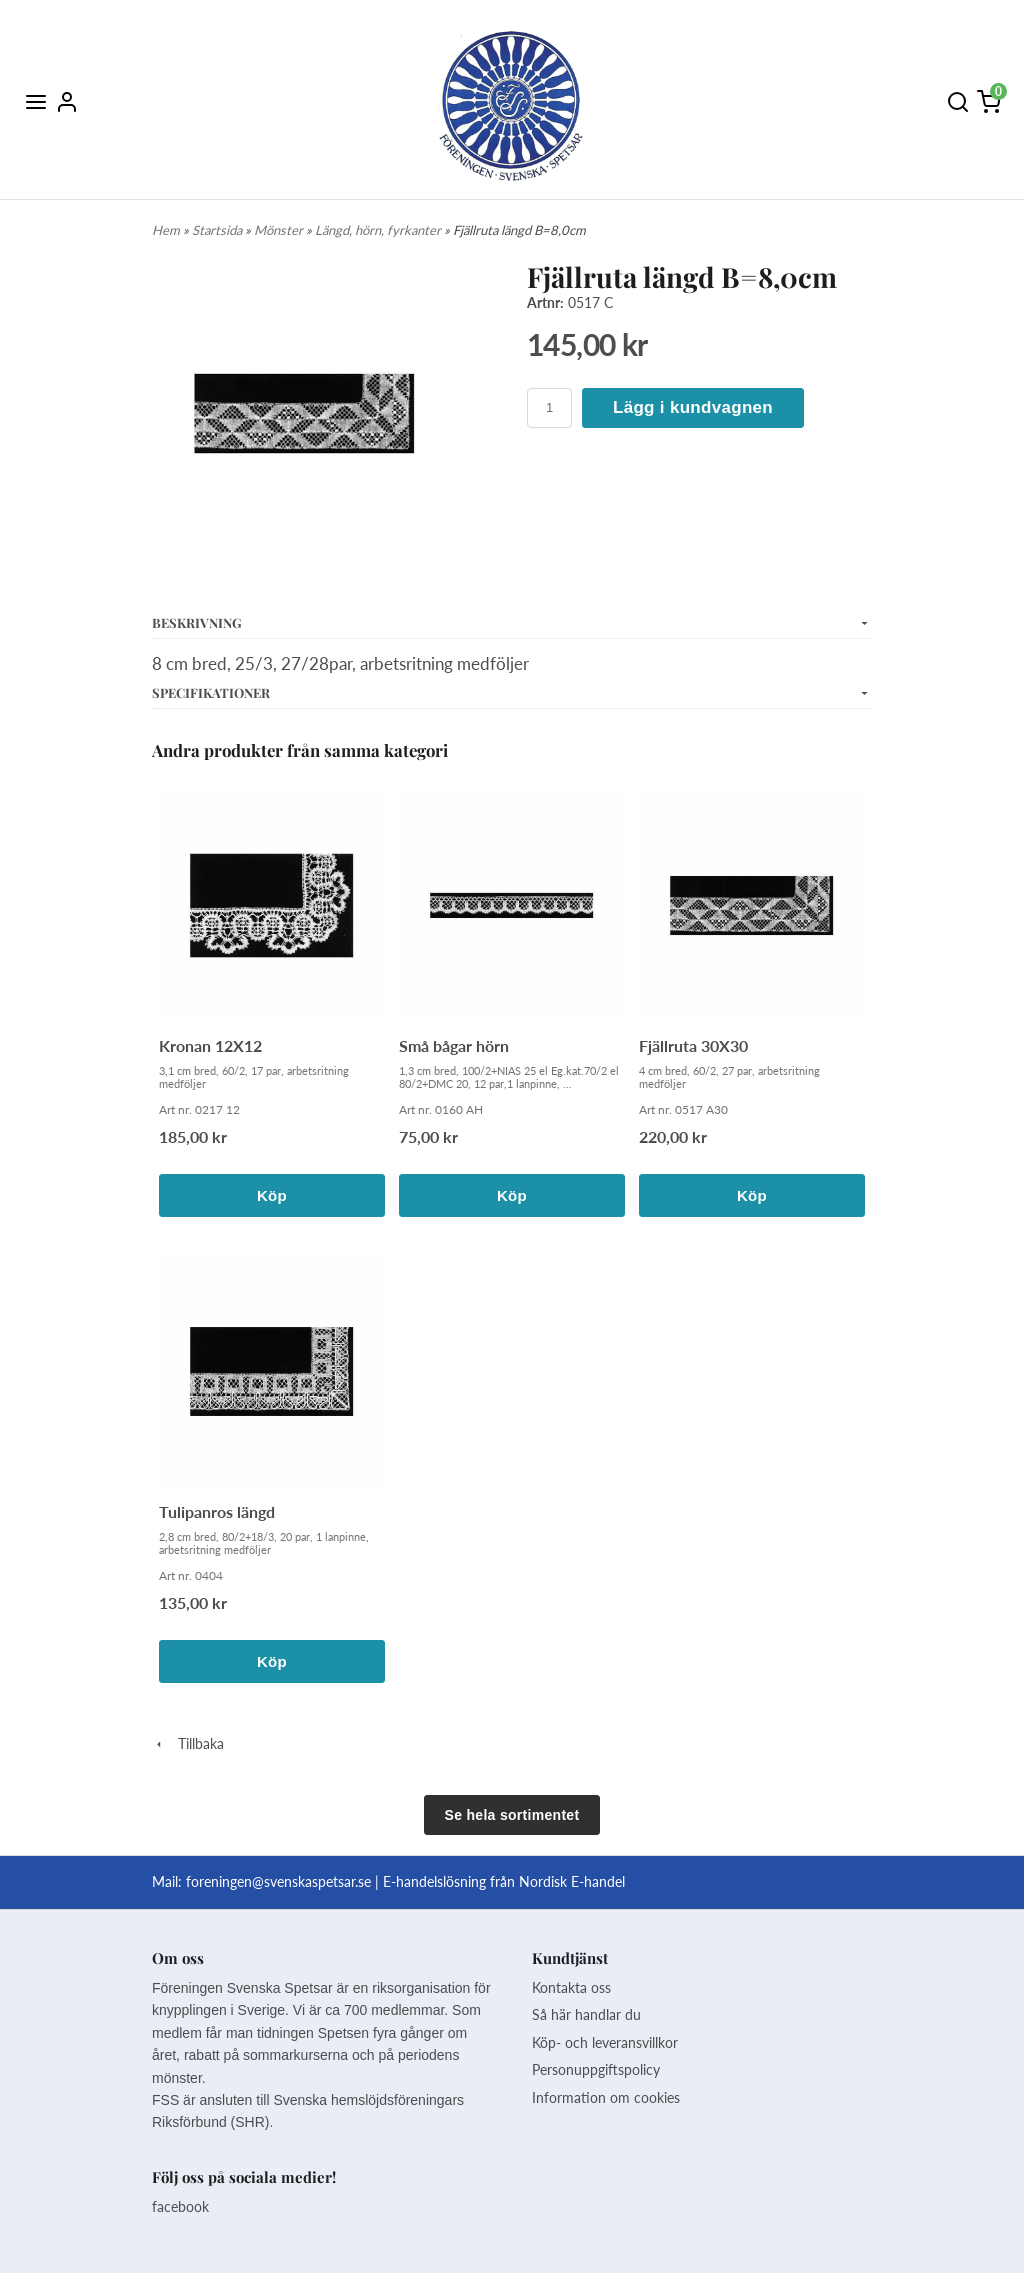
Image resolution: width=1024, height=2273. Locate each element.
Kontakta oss (571, 1987)
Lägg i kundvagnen (693, 407)
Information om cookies (606, 2097)
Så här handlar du (586, 2014)
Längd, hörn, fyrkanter (379, 230)
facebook (180, 2206)
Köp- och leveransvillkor (605, 2042)
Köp (272, 1195)
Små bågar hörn (454, 1045)
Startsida (218, 230)
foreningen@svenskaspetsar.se (278, 1881)
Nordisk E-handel (572, 1881)
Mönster (280, 230)
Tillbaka (188, 1743)
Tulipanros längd (217, 1511)
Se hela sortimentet (512, 1815)
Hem (166, 230)
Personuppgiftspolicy (596, 2069)
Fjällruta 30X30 (693, 1045)
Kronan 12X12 (210, 1045)
